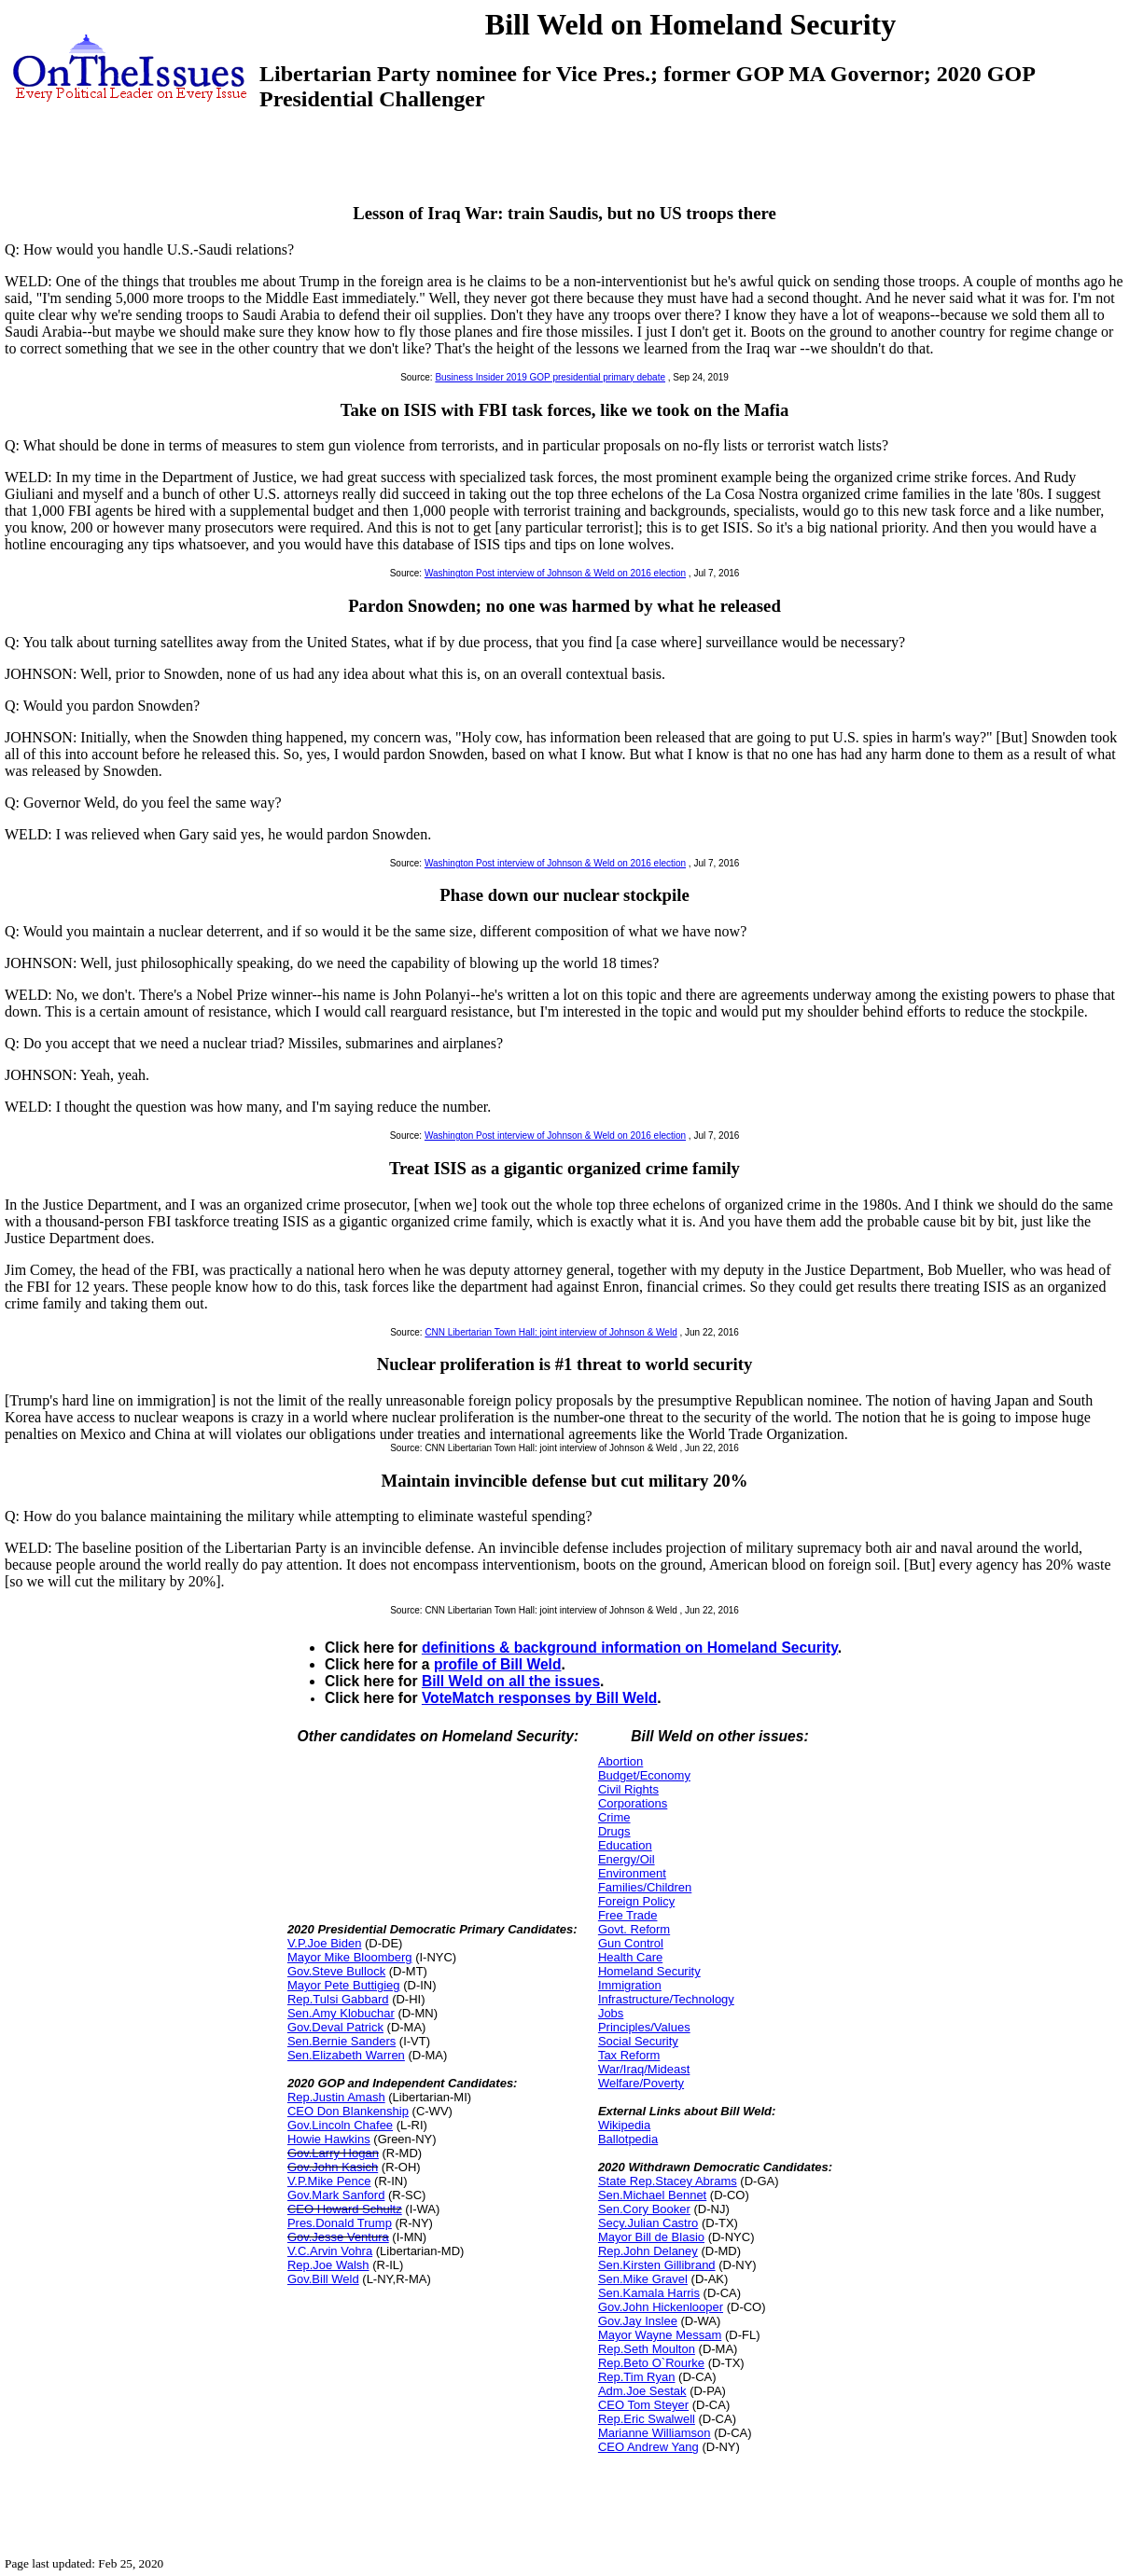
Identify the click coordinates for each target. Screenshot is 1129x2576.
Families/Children (644, 1887)
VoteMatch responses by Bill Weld (539, 1698)
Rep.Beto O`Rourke (651, 2363)
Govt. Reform (634, 1929)
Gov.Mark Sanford (336, 2195)
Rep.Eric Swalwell (646, 2419)
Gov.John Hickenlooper (660, 2307)
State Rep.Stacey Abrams (667, 2181)
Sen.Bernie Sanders (341, 2041)
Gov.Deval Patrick (335, 2027)
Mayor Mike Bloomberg (349, 1957)
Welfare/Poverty (641, 2083)
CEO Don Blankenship (348, 2111)
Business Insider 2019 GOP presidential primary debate (550, 377)
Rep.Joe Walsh (328, 2265)
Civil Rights (628, 1789)
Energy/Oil (626, 1859)
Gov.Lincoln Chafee (340, 2125)
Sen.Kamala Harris (649, 2293)
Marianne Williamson (654, 2433)
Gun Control (630, 1943)
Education (625, 1845)
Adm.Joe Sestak (642, 2391)
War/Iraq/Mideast (644, 2069)
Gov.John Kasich (332, 2167)
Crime (614, 1817)
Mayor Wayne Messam (659, 2335)
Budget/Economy (644, 1775)
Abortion (620, 1761)
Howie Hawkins (328, 2139)
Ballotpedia (628, 2139)
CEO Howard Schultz (344, 2209)
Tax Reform (629, 2055)
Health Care (630, 1957)
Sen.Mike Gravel (643, 2279)
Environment (632, 1873)
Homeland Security (649, 1971)
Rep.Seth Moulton (646, 2349)
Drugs (614, 1831)
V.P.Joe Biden (324, 1943)
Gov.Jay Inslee (637, 2321)
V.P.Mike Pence (329, 2181)
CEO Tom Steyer (643, 2405)
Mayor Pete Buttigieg (343, 1985)
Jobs (610, 2013)
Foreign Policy (636, 1901)
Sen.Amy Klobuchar (341, 2013)
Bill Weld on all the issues (511, 1681)
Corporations (632, 1803)
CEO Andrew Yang (648, 2447)
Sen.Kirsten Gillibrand (657, 2265)
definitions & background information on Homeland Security (630, 1647)
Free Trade (628, 1915)
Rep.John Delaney (648, 2251)
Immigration (630, 1985)
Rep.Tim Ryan (637, 2377)
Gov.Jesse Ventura (338, 2237)
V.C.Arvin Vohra (329, 2251)
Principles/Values (644, 2027)
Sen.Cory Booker (644, 2209)
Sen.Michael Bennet (652, 2195)
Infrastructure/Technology (666, 1999)
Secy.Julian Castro (648, 2223)
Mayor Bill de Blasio (651, 2237)
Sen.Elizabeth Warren (346, 2055)
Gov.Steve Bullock (336, 1971)
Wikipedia (624, 2125)
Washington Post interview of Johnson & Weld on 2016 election (555, 573)
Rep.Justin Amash (336, 2097)
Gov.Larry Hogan (333, 2153)
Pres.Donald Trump (339, 2223)
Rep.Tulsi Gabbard (338, 1999)
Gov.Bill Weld (323, 2279)
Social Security (638, 2041)
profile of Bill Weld (498, 1664)
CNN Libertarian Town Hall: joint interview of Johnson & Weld (550, 1332)
